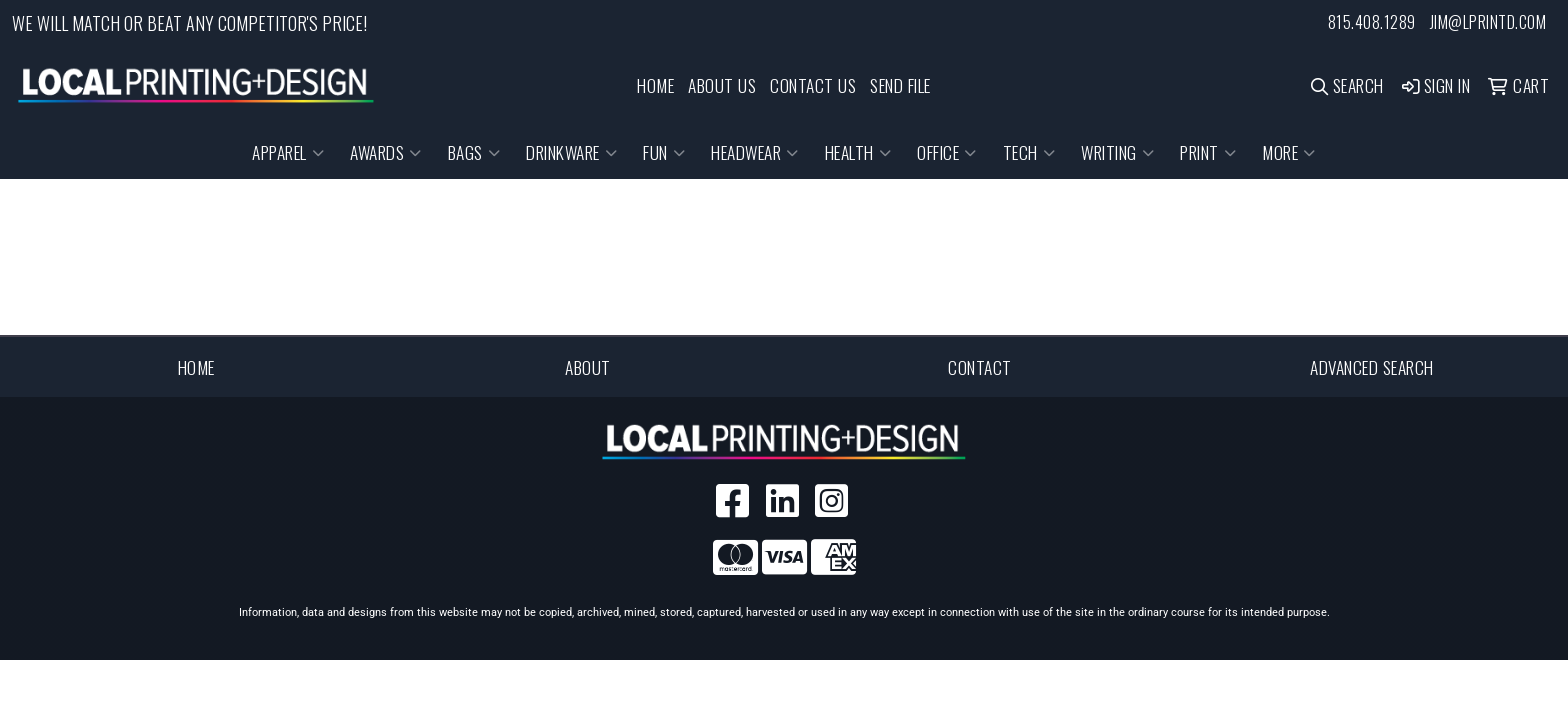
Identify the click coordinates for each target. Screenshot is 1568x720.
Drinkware (571, 152)
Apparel (288, 152)
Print (1208, 152)
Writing (1117, 152)
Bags (474, 152)
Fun (664, 152)
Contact (980, 367)
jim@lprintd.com (1488, 22)
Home (196, 367)
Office (947, 152)
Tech (1029, 152)
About (588, 367)
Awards (386, 152)
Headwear (755, 152)
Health (858, 152)
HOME (655, 85)
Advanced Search (1372, 367)
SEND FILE (900, 85)
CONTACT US (813, 85)
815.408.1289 (1372, 22)
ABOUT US (722, 85)
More (1289, 152)
